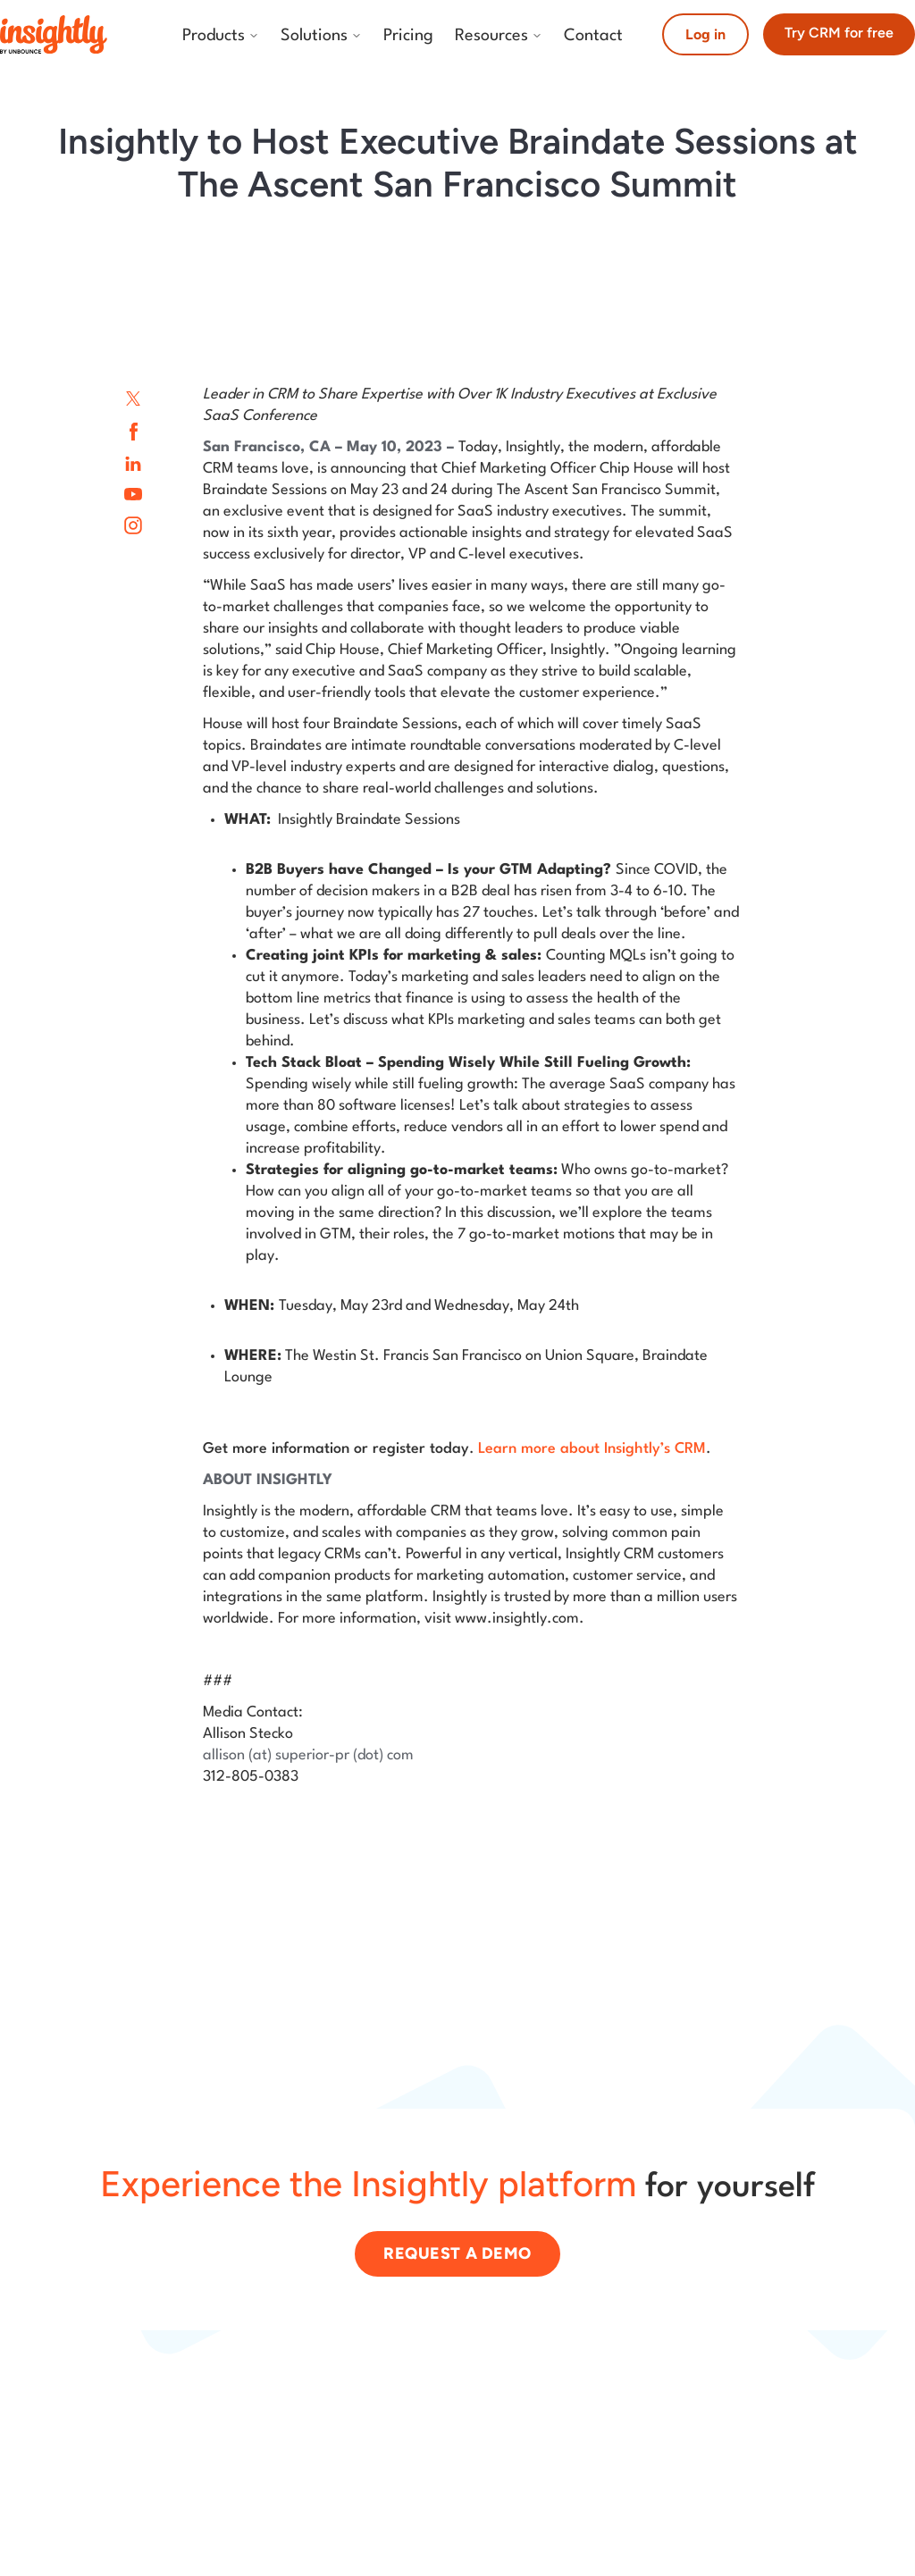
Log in (705, 34)
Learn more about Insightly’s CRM (592, 1448)
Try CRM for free (839, 32)
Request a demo (457, 2253)
